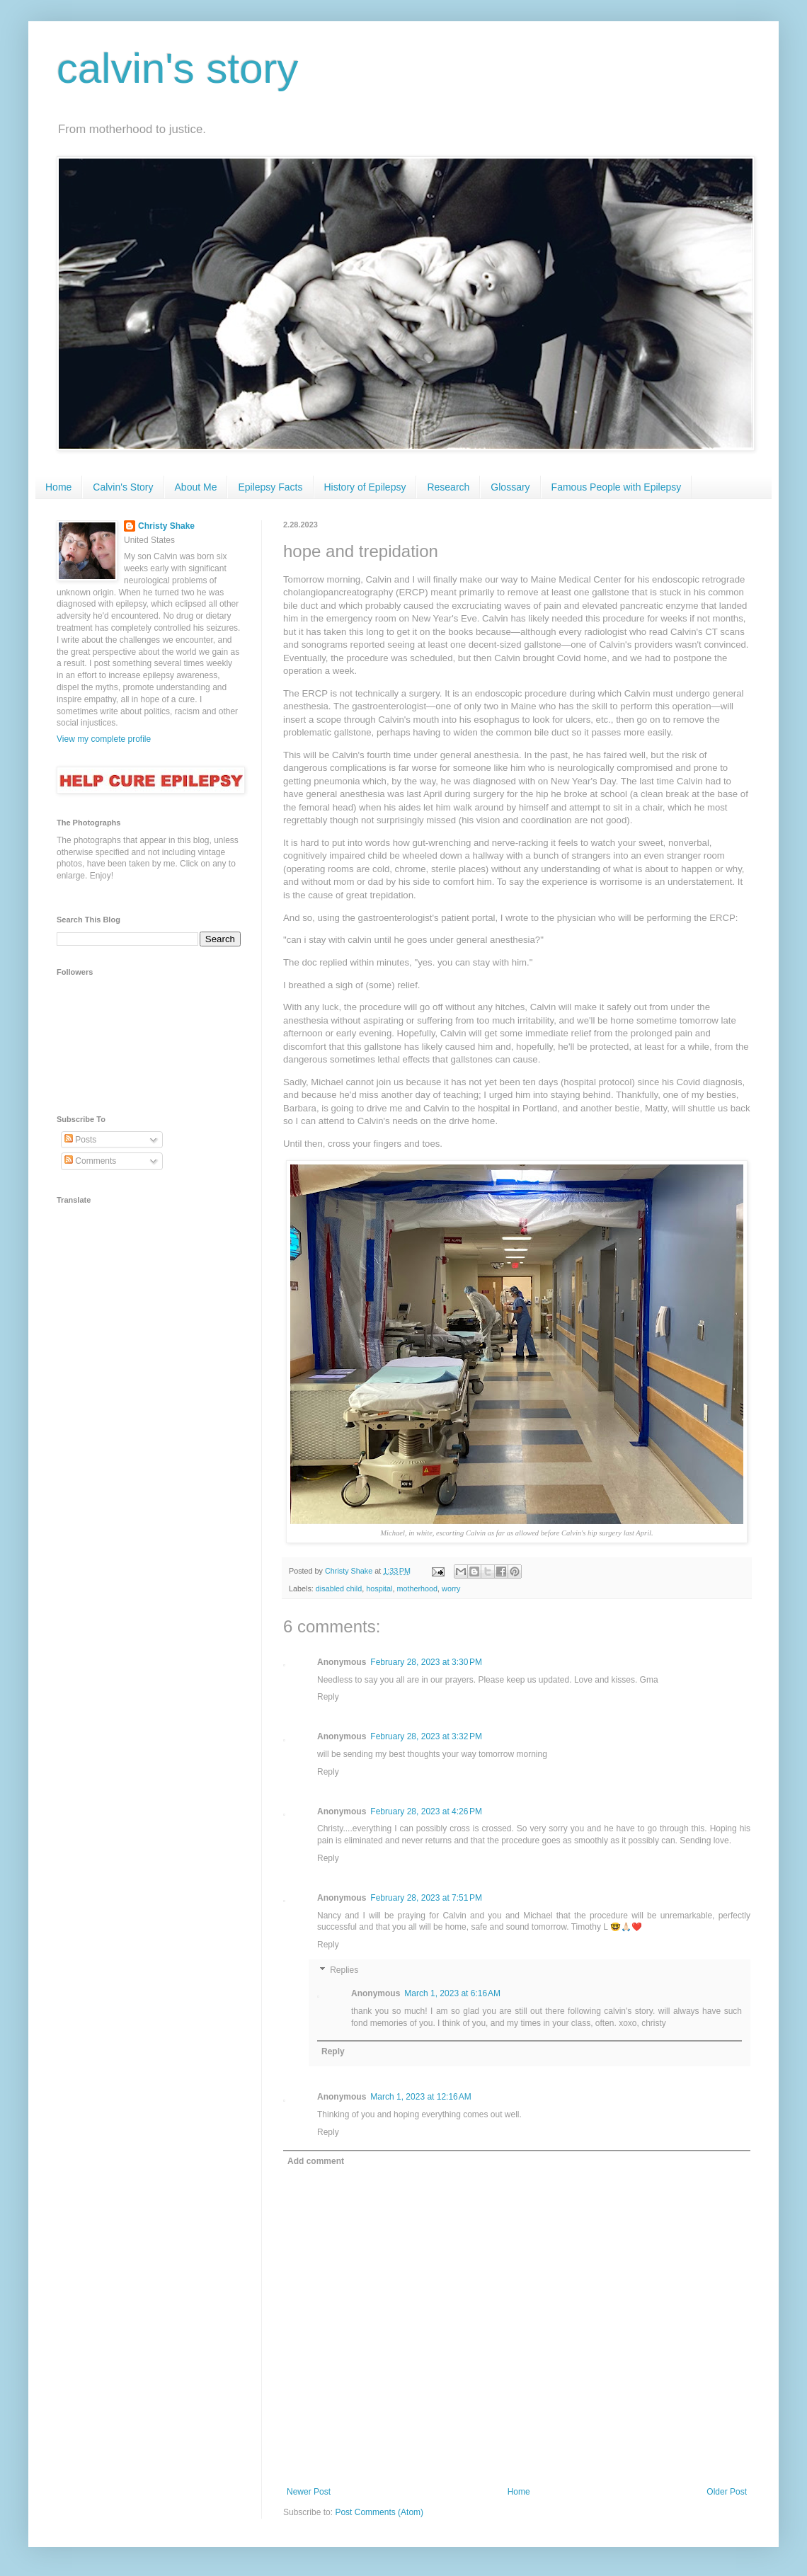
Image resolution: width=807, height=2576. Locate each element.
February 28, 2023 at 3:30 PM (426, 1662)
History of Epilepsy (365, 487)
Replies (344, 1970)
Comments (90, 1161)
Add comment (315, 2161)
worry (451, 1588)
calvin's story (178, 68)
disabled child (339, 1588)
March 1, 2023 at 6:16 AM (452, 1993)
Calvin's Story (123, 487)
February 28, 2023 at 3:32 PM (426, 1736)
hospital (379, 1588)
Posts (80, 1140)
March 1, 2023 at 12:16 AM (420, 2097)
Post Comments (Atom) (379, 2512)
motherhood (416, 1588)
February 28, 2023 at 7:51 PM (426, 1898)
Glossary (510, 487)
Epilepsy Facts (270, 487)
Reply (328, 1697)
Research (448, 487)
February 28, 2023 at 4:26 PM (426, 1811)
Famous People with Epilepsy (616, 487)
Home (58, 487)
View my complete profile (104, 739)
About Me (196, 487)
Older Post (726, 2492)
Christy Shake (166, 526)
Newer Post (309, 2492)
